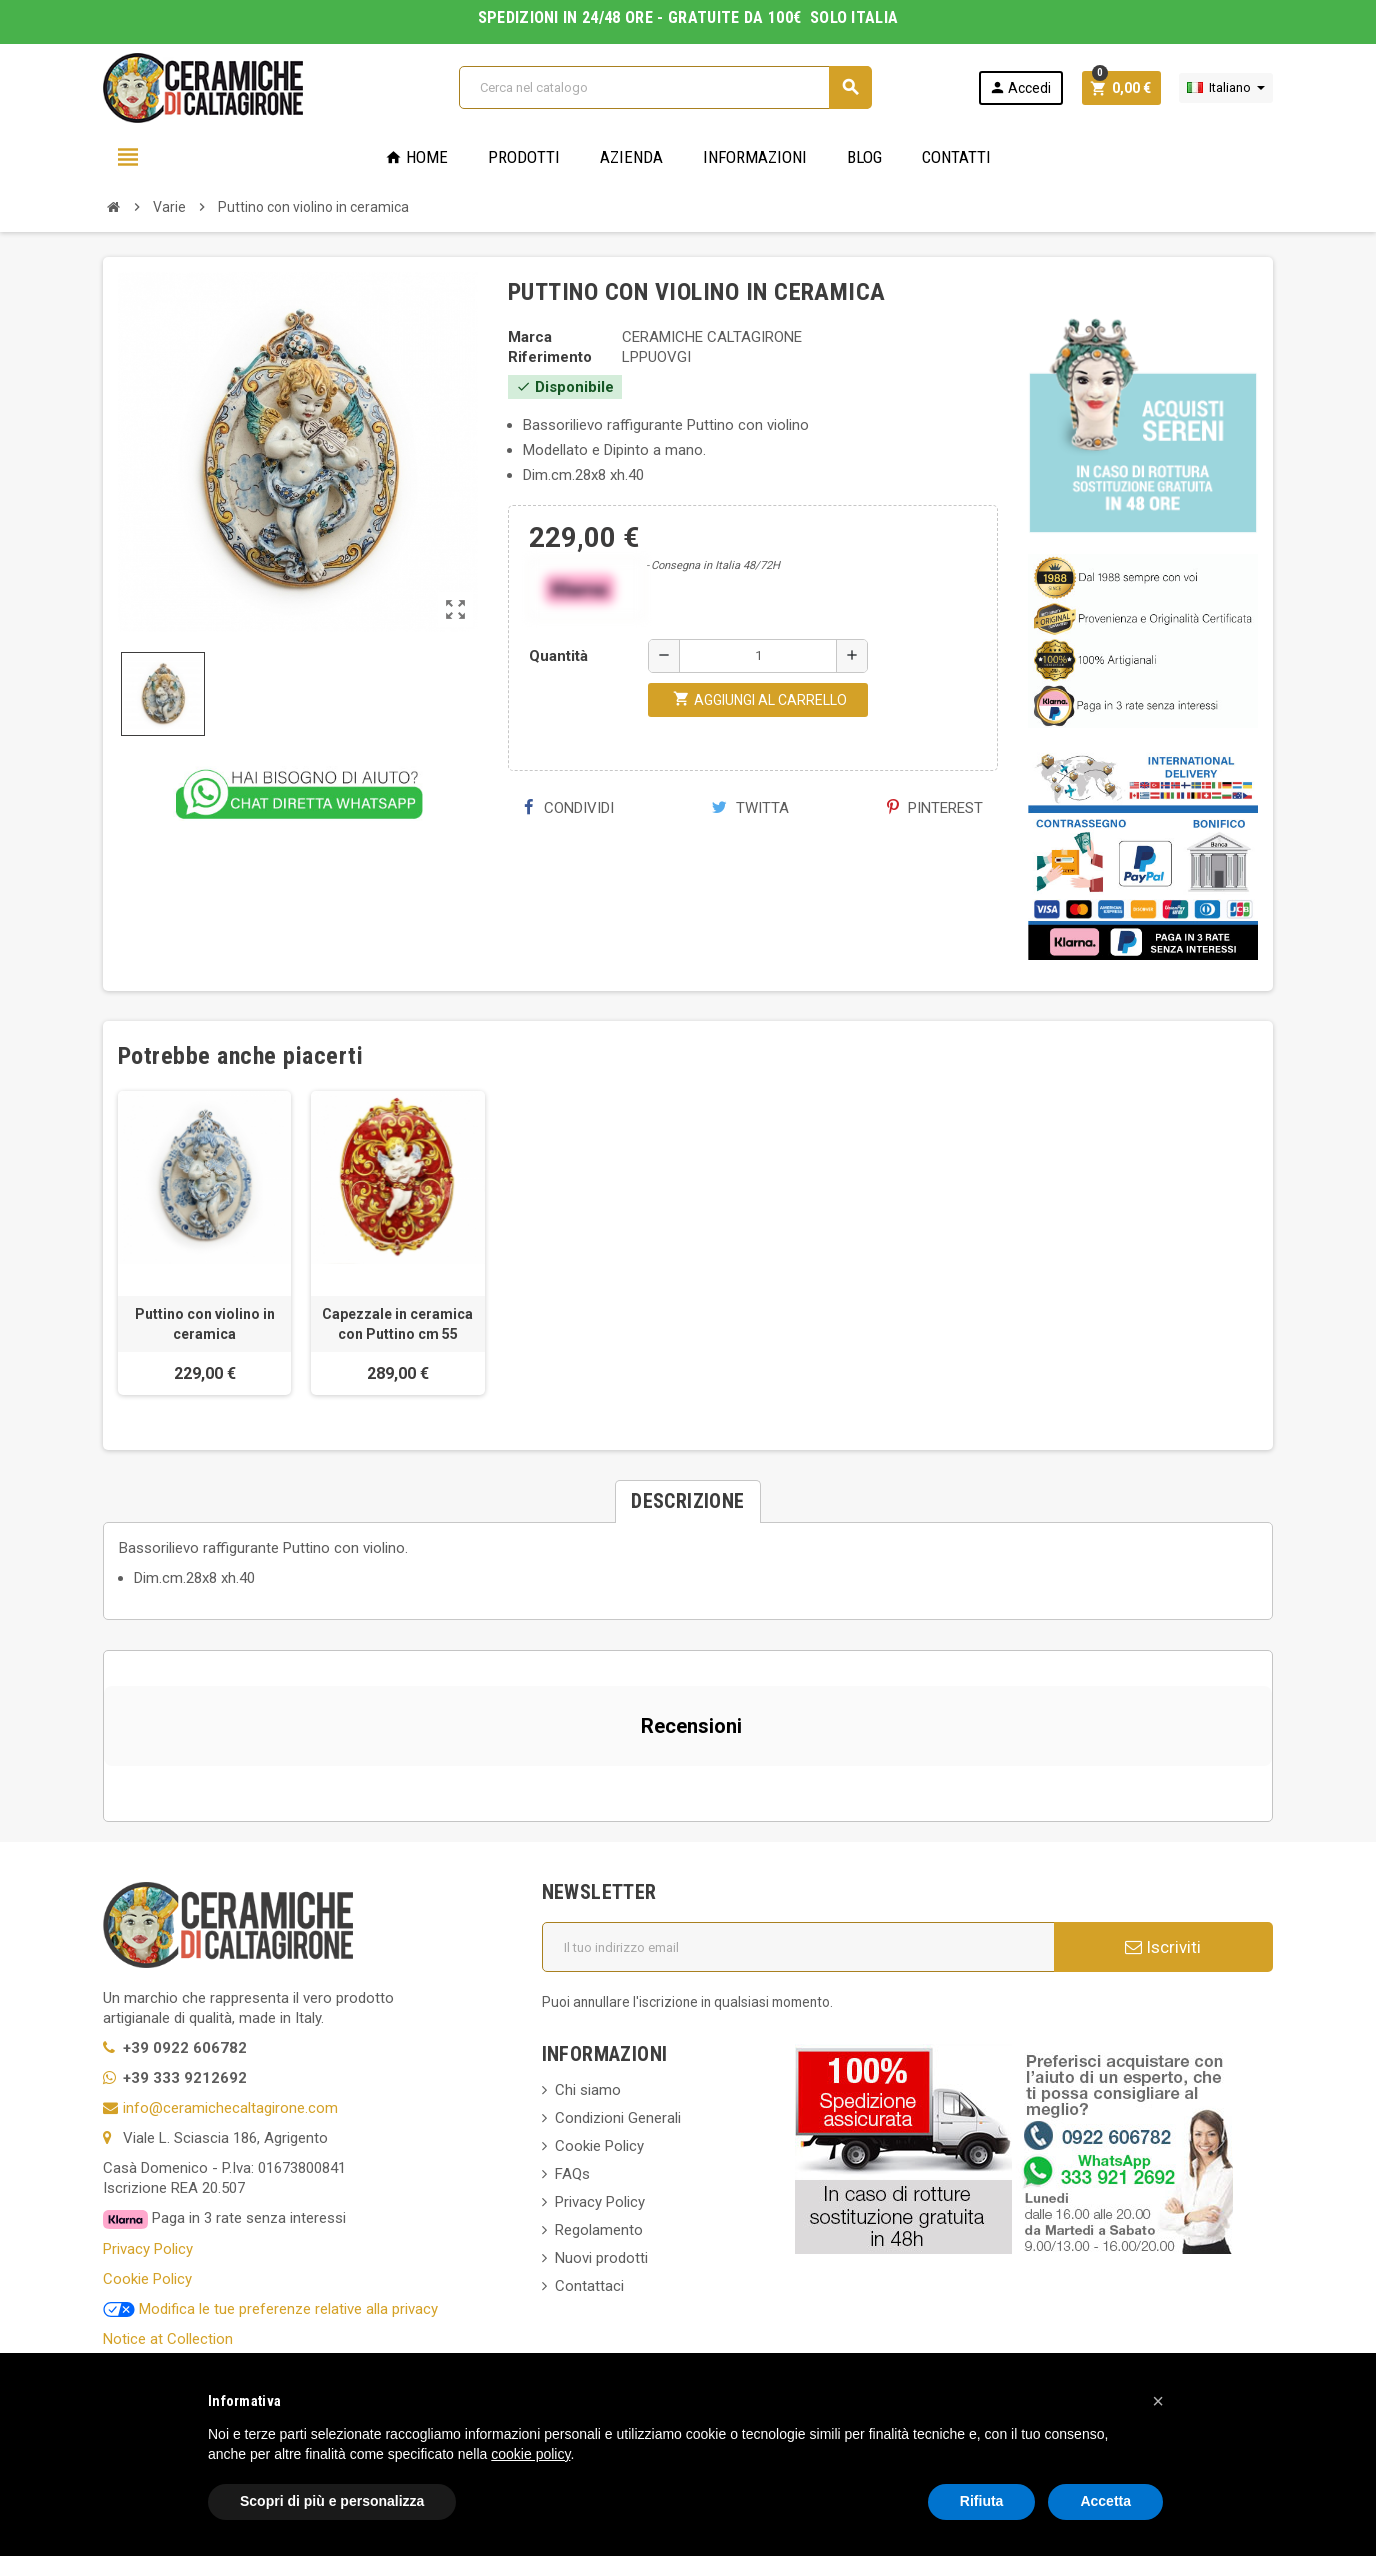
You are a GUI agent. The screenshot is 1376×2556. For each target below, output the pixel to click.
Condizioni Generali (618, 2118)
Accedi (1020, 87)
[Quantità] (758, 656)
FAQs (572, 2174)
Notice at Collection (168, 2339)
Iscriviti (1163, 1947)
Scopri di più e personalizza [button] (332, 2501)
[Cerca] (665, 87)
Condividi (568, 808)
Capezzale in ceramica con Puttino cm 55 (397, 1324)
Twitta (750, 808)
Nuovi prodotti (601, 2258)
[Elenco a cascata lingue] (1226, 88)
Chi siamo (588, 2090)
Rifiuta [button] (982, 2501)
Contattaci (589, 2286)
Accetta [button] (1105, 2501)
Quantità (558, 656)
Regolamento (599, 2230)
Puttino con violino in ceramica (205, 1324)
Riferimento (550, 357)
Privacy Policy (148, 2249)
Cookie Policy (147, 2279)
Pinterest (935, 808)
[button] (104, 1786)
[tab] (687, 1501)
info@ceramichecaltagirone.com (230, 2108)
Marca (530, 337)
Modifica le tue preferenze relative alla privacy (270, 2309)
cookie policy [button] (530, 2454)
